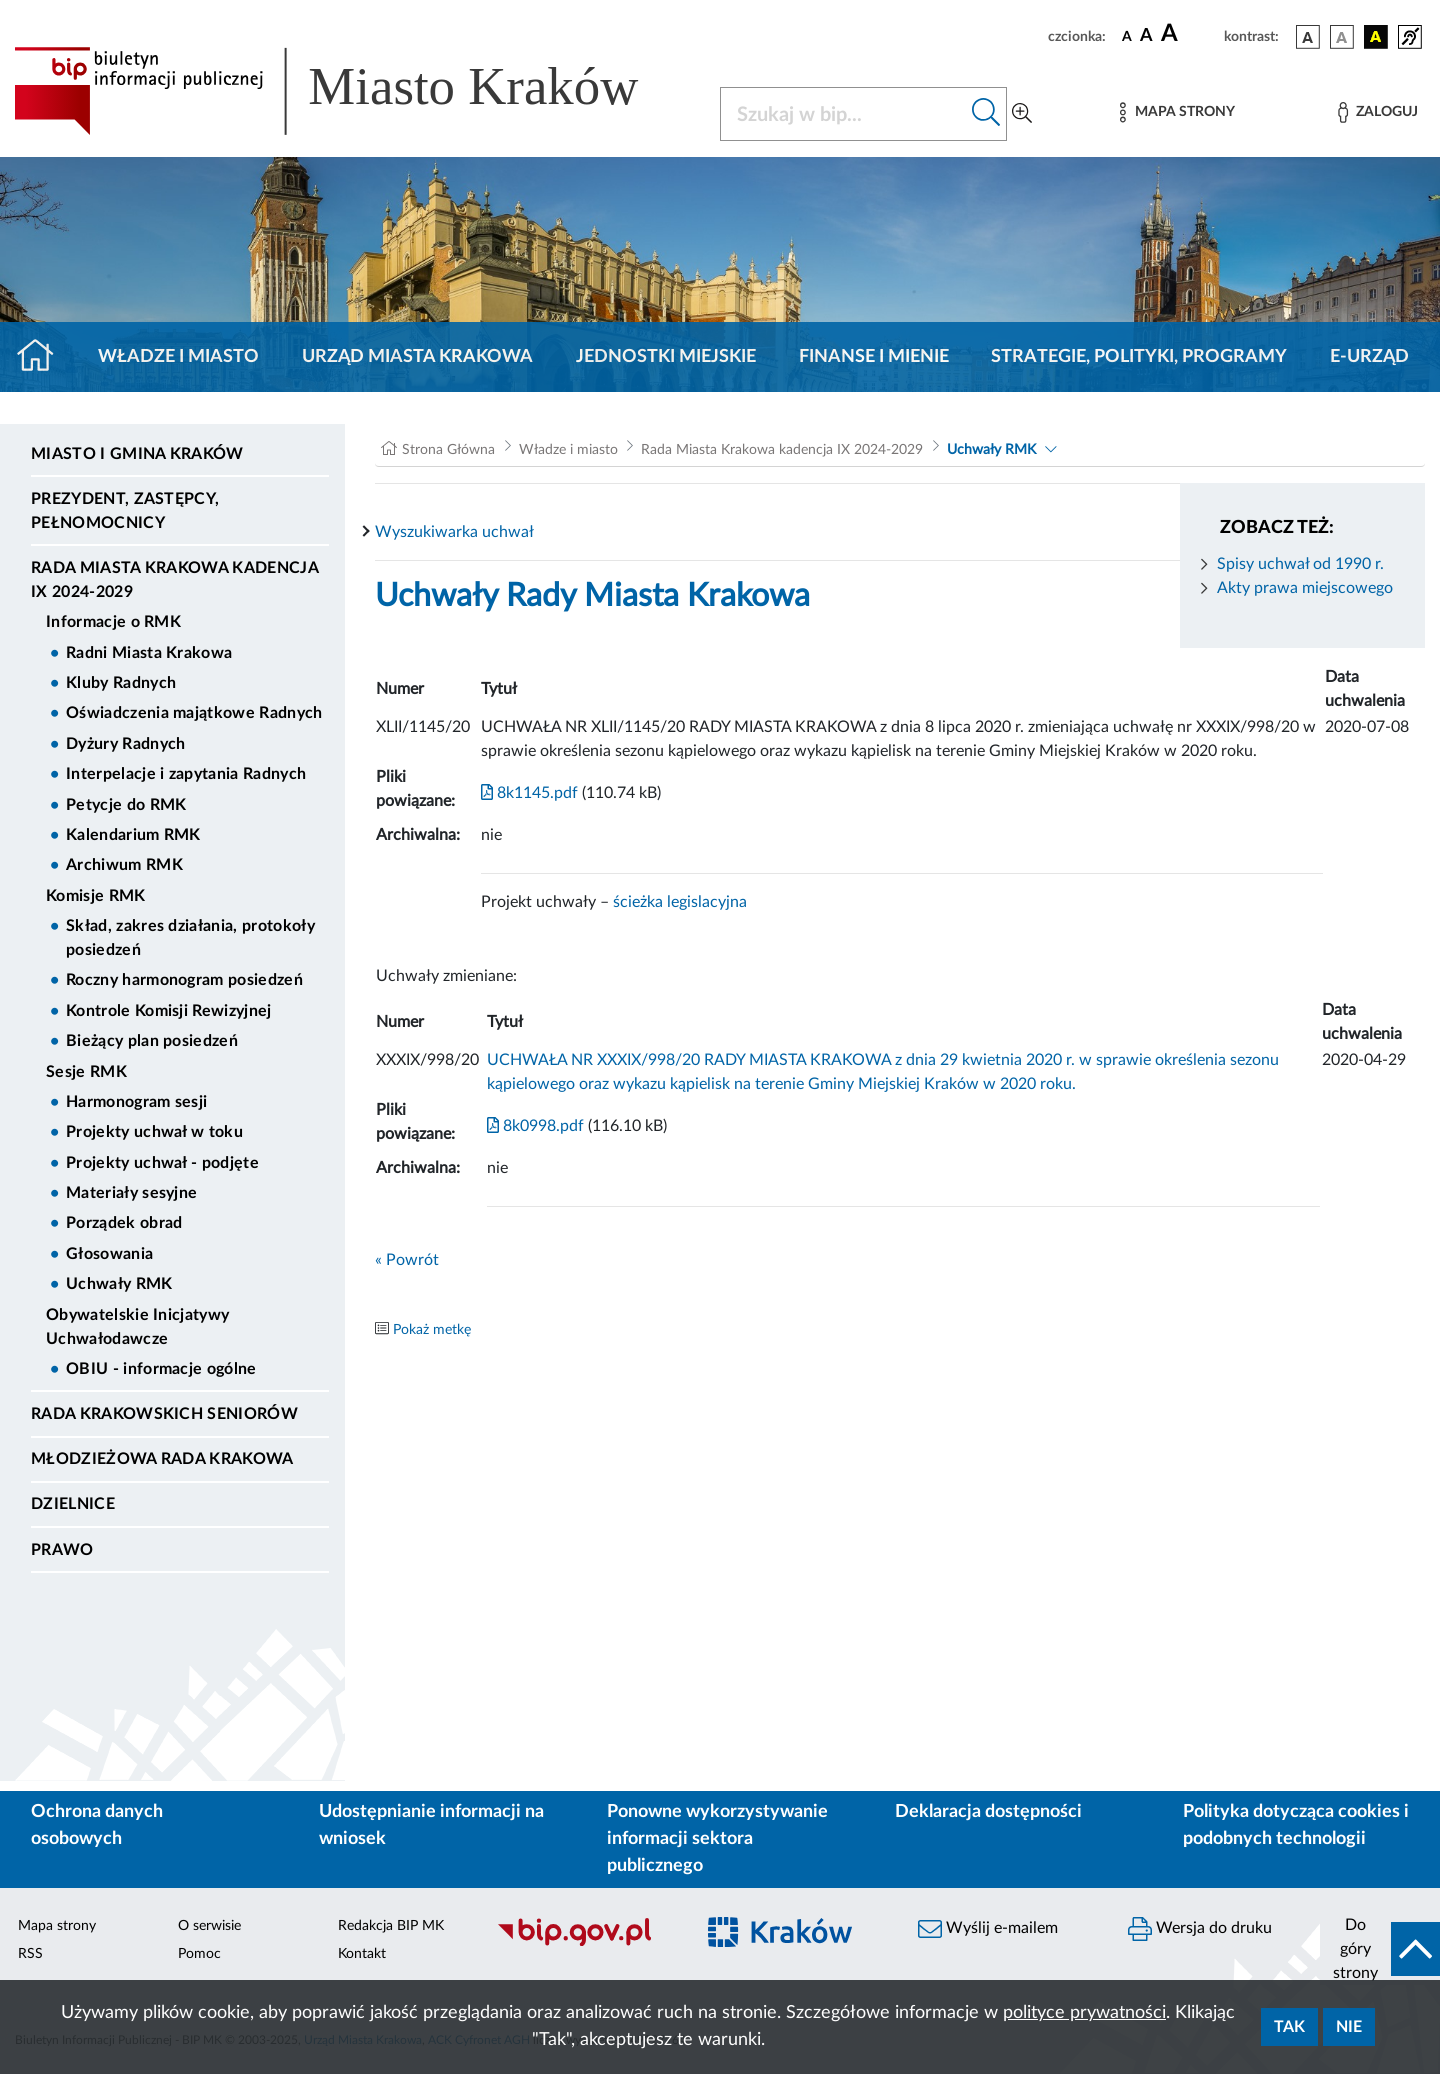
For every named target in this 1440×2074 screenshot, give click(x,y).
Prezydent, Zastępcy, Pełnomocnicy (125, 511)
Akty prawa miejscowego (1305, 588)
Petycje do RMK (126, 805)
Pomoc (199, 1954)
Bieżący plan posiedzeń (152, 1041)
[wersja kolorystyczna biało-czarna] (1342, 37)
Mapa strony (57, 1926)
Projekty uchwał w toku (154, 1132)
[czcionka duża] (1189, 34)
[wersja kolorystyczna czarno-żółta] (1376, 37)
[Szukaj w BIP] (843, 114)
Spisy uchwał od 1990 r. (1300, 564)
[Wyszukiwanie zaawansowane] (1022, 114)
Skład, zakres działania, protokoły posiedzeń (190, 938)
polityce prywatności (1084, 2013)
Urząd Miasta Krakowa (417, 357)
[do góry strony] (1380, 1949)
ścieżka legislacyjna (680, 902)
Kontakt (362, 1954)
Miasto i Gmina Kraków (137, 454)
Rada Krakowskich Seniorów (164, 1414)
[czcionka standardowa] (1127, 36)
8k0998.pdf (535, 1126)
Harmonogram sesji (136, 1102)
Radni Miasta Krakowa (149, 653)
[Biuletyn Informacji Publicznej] (585, 1943)
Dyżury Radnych (125, 744)
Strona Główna (448, 450)
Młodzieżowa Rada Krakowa (162, 1459)
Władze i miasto (178, 357)
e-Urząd (1369, 357)
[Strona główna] (43, 357)
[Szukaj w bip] (986, 114)
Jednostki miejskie (666, 357)
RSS (30, 1954)
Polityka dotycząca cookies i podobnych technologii (1296, 1825)
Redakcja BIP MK (391, 1926)
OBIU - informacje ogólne (161, 1369)
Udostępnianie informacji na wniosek (431, 1825)
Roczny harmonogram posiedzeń (184, 980)
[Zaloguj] (1378, 112)
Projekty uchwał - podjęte (162, 1163)
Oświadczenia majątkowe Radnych (194, 713)
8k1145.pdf (529, 793)
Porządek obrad (124, 1223)
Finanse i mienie (874, 357)
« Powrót (407, 1260)
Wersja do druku (1200, 1929)
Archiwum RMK (124, 865)
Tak (1289, 2027)
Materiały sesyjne (131, 1193)
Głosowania (109, 1254)
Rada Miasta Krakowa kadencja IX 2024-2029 (174, 580)
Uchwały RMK (119, 1284)
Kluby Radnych (121, 683)
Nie (1349, 2027)
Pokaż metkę (432, 1330)
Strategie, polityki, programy (1139, 357)
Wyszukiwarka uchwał (454, 532)
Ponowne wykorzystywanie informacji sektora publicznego (717, 1839)
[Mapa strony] (1177, 112)
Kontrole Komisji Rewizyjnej (169, 1011)
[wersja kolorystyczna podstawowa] (1308, 37)
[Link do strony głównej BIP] (355, 91)
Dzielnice (73, 1504)
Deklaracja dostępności (988, 1812)
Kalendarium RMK (133, 835)
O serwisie (209, 1926)
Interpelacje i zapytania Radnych (186, 774)
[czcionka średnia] (1146, 36)
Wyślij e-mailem (988, 1929)
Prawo (62, 1550)
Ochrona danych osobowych (97, 1825)
